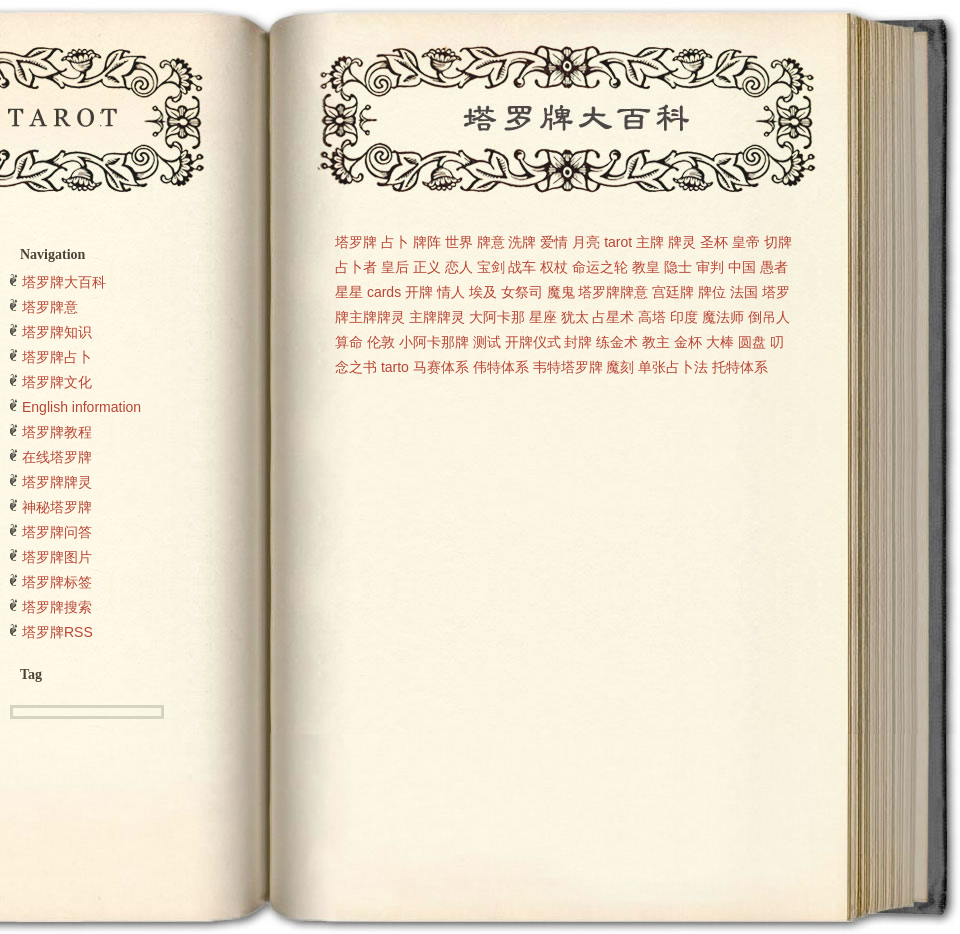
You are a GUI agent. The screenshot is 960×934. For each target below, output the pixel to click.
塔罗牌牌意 (613, 292)
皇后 (395, 267)
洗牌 (522, 242)
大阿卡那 (497, 317)
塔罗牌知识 (57, 332)
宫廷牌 (673, 292)
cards (384, 292)
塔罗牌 (356, 242)
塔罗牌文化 (57, 382)
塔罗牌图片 (57, 557)
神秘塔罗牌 (57, 507)
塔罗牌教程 (57, 432)
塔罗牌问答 (57, 532)
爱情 (554, 242)
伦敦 (381, 342)
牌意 (491, 242)
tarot (618, 242)
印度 (684, 317)
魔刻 (620, 367)
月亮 (586, 242)
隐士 (678, 267)
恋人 (459, 267)
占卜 (395, 242)
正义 (427, 267)
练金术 (617, 342)
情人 (451, 292)
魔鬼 (561, 292)
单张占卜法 (673, 367)
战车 (522, 267)
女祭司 (522, 292)
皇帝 (746, 242)
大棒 (720, 342)
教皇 (646, 267)
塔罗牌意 (50, 307)
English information (81, 407)
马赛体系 (441, 367)
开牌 (419, 292)
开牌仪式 (533, 342)
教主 (656, 342)
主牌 (650, 242)
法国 (744, 292)
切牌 (778, 242)
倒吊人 (769, 317)
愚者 (774, 267)
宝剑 (491, 267)
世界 (459, 242)
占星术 (613, 317)
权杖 (554, 267)
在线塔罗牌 (57, 457)
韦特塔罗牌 (568, 367)
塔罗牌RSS (57, 632)
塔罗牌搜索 (57, 607)
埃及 (483, 292)
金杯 (688, 342)
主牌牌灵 (437, 317)
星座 (543, 317)
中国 (742, 267)
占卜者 (356, 267)
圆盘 (752, 342)
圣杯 (714, 242)
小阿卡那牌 (434, 342)
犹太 (575, 317)
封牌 (578, 342)
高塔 (652, 317)
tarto (395, 367)
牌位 (712, 292)
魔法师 (723, 317)
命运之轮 (600, 267)
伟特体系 (501, 367)
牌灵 (682, 242)
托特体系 (740, 367)
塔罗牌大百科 (64, 282)
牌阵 (427, 242)
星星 (349, 292)
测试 (487, 342)
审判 (710, 267)
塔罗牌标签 (57, 582)
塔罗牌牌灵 (57, 482)
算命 (349, 342)
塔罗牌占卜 (57, 357)
